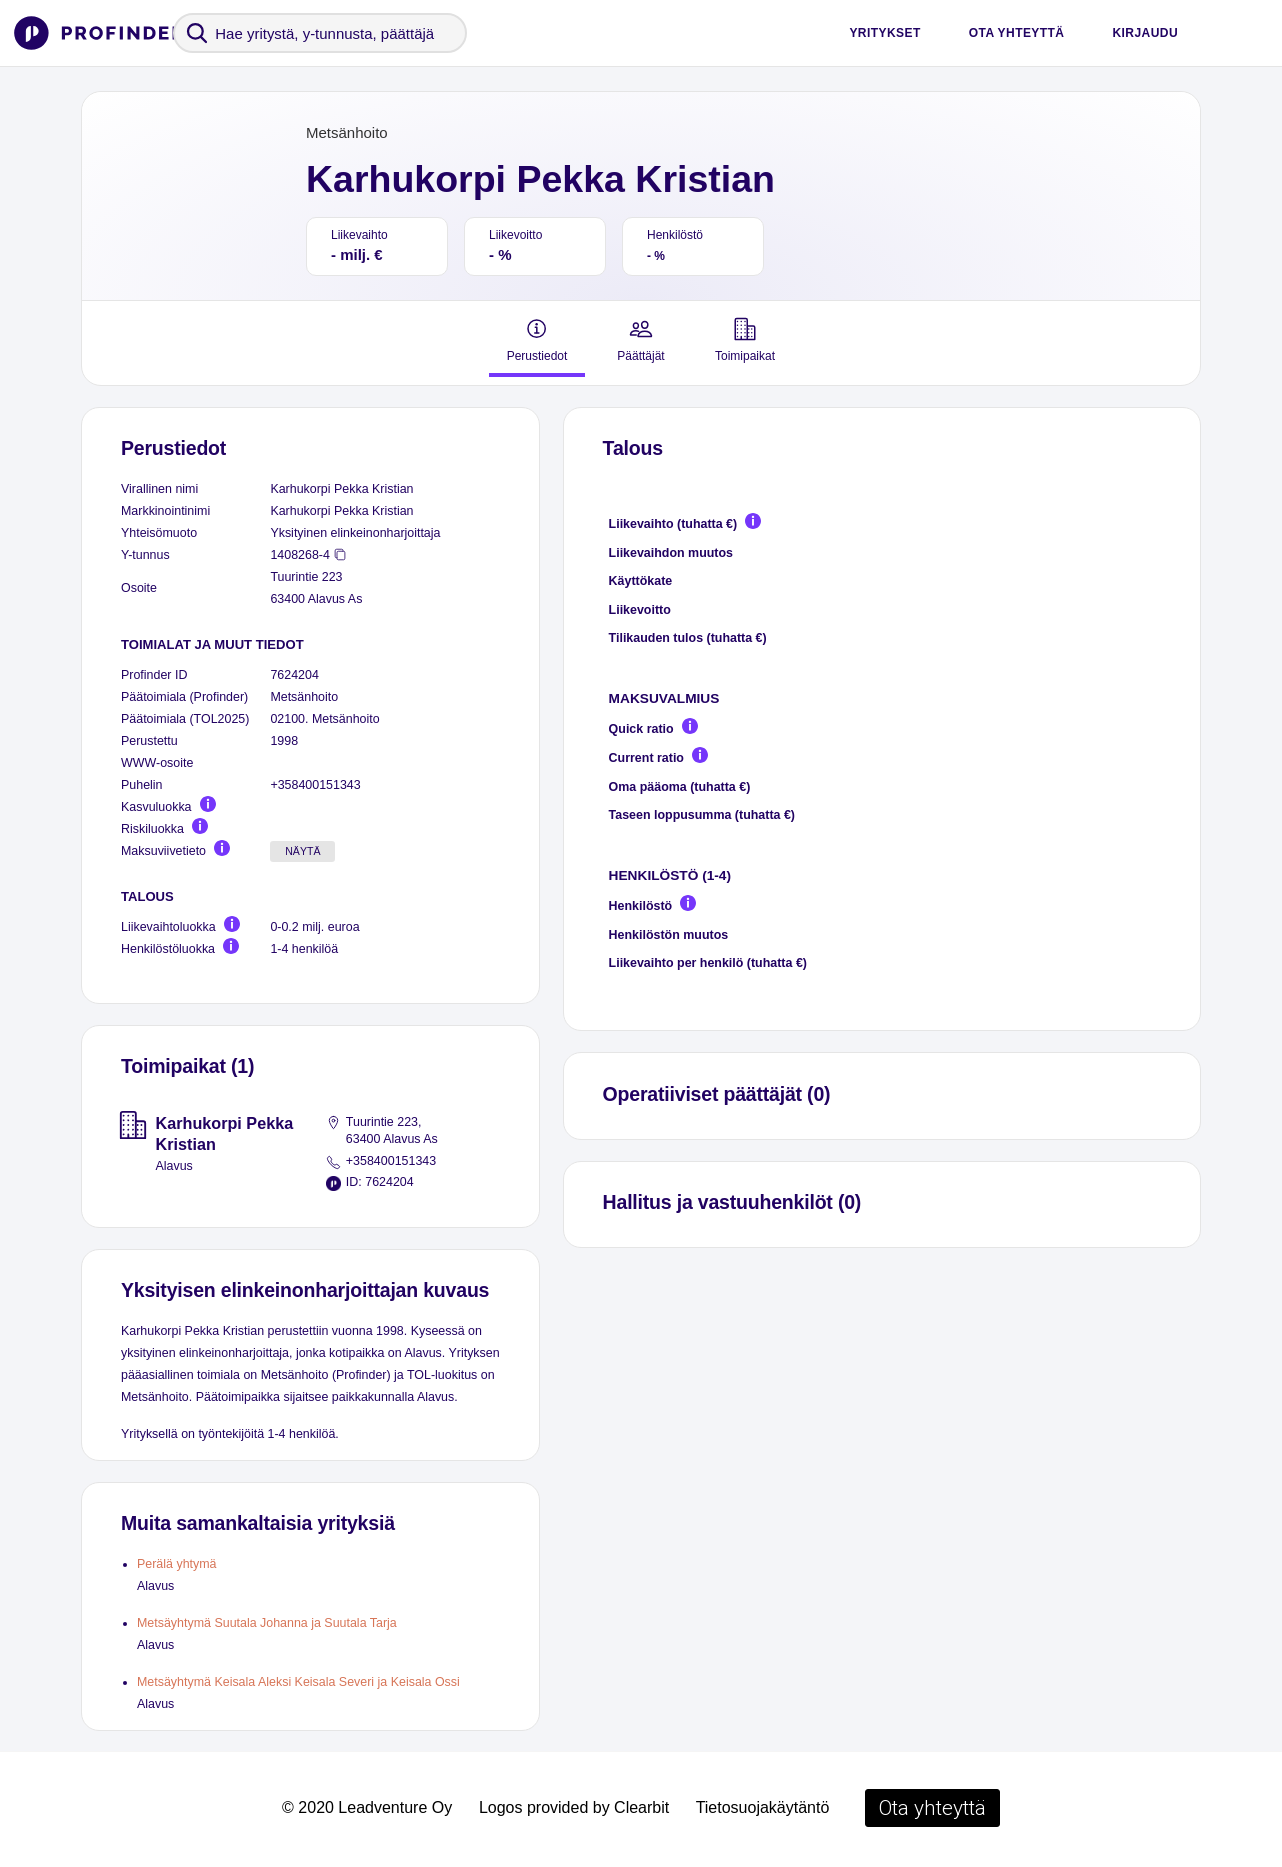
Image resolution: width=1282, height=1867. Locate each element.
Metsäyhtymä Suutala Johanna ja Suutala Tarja (267, 1623)
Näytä (302, 851)
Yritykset (884, 33)
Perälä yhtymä (177, 1564)
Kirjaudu (1145, 33)
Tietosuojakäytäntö (763, 1807)
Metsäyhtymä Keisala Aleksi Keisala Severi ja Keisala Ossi (298, 1682)
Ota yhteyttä (1017, 33)
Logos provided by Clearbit (574, 1807)
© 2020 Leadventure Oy (367, 1807)
